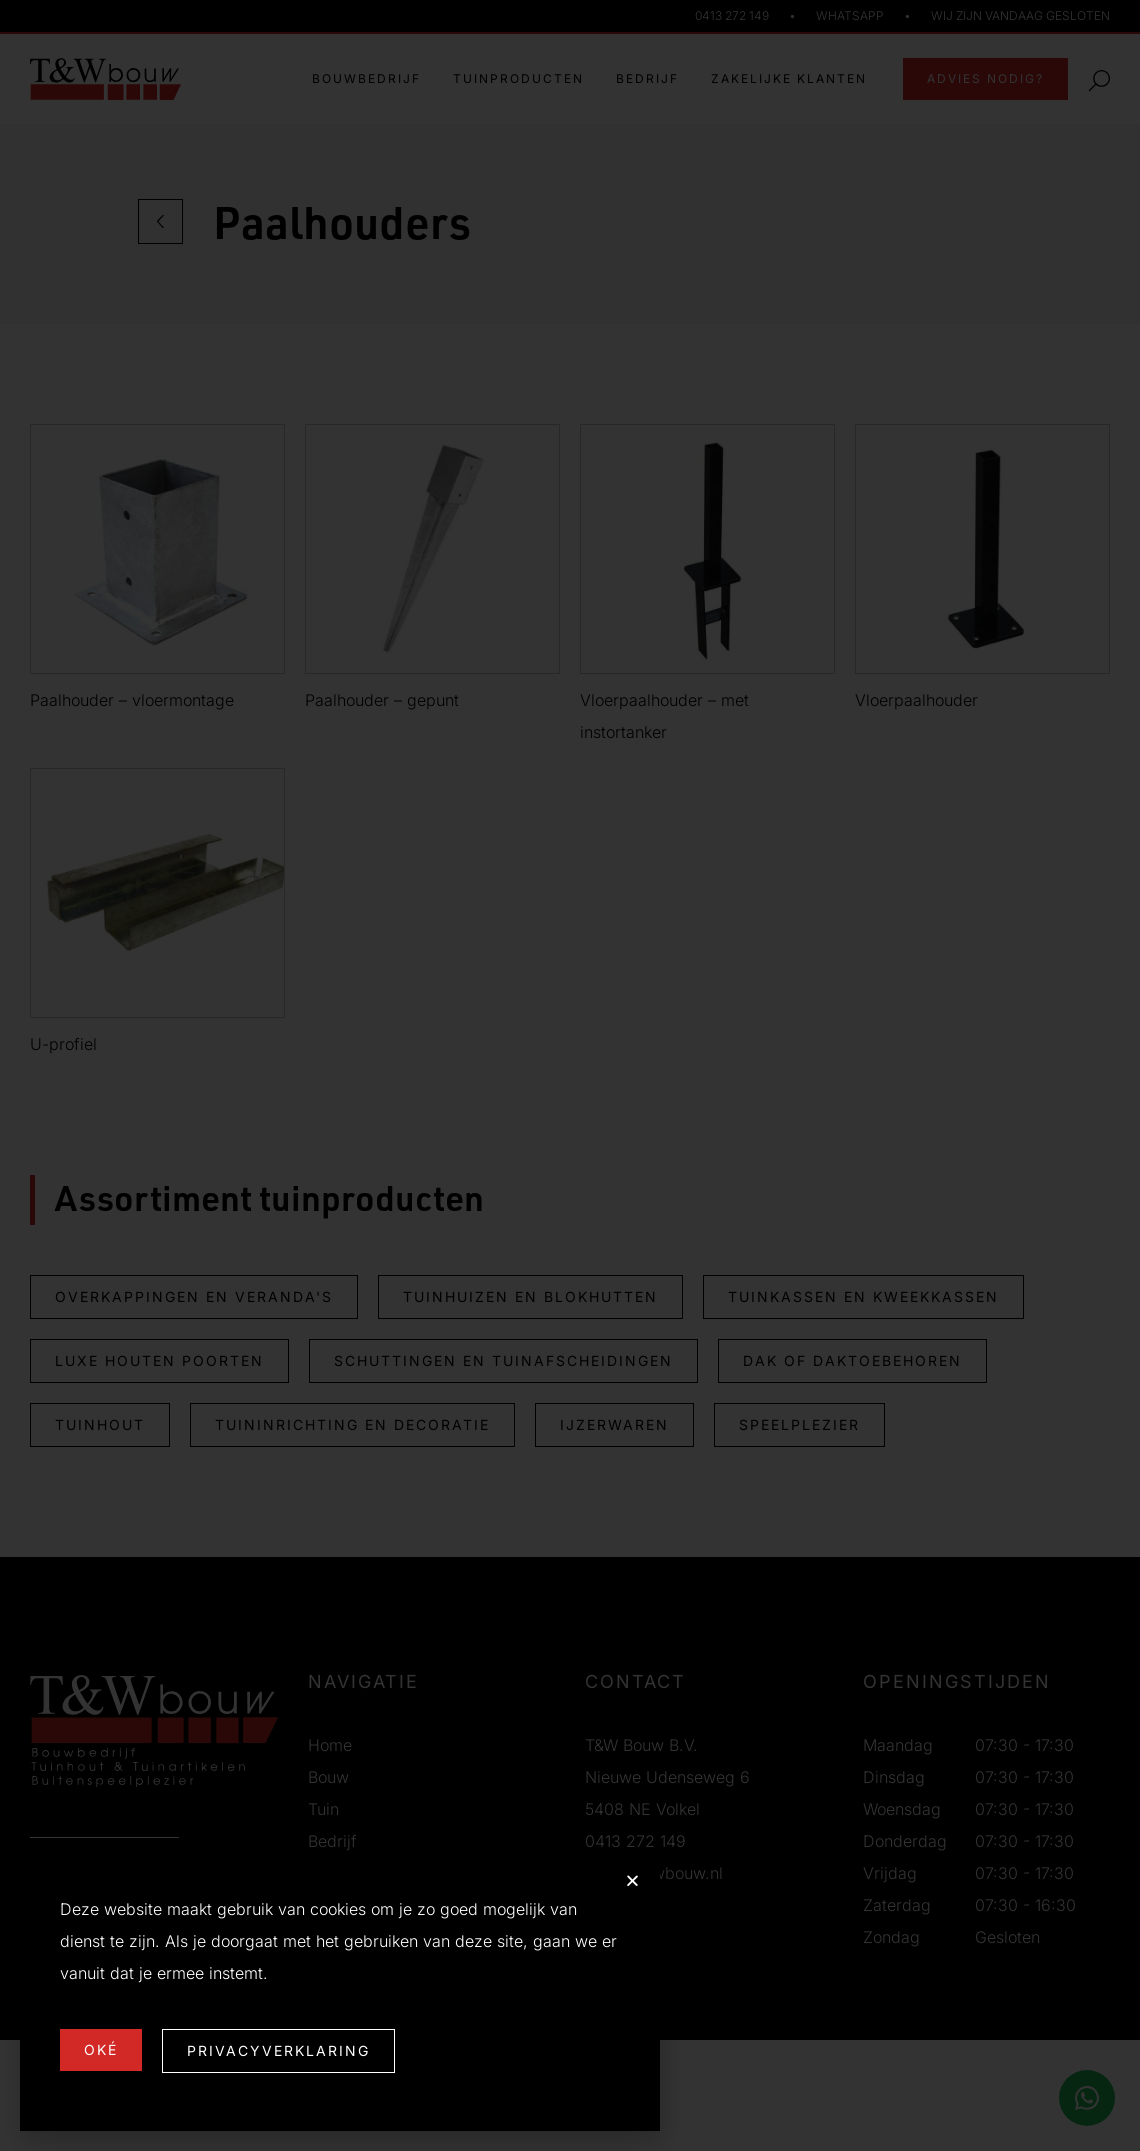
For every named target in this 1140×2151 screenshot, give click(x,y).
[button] (632, 1880)
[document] (570, 1075)
